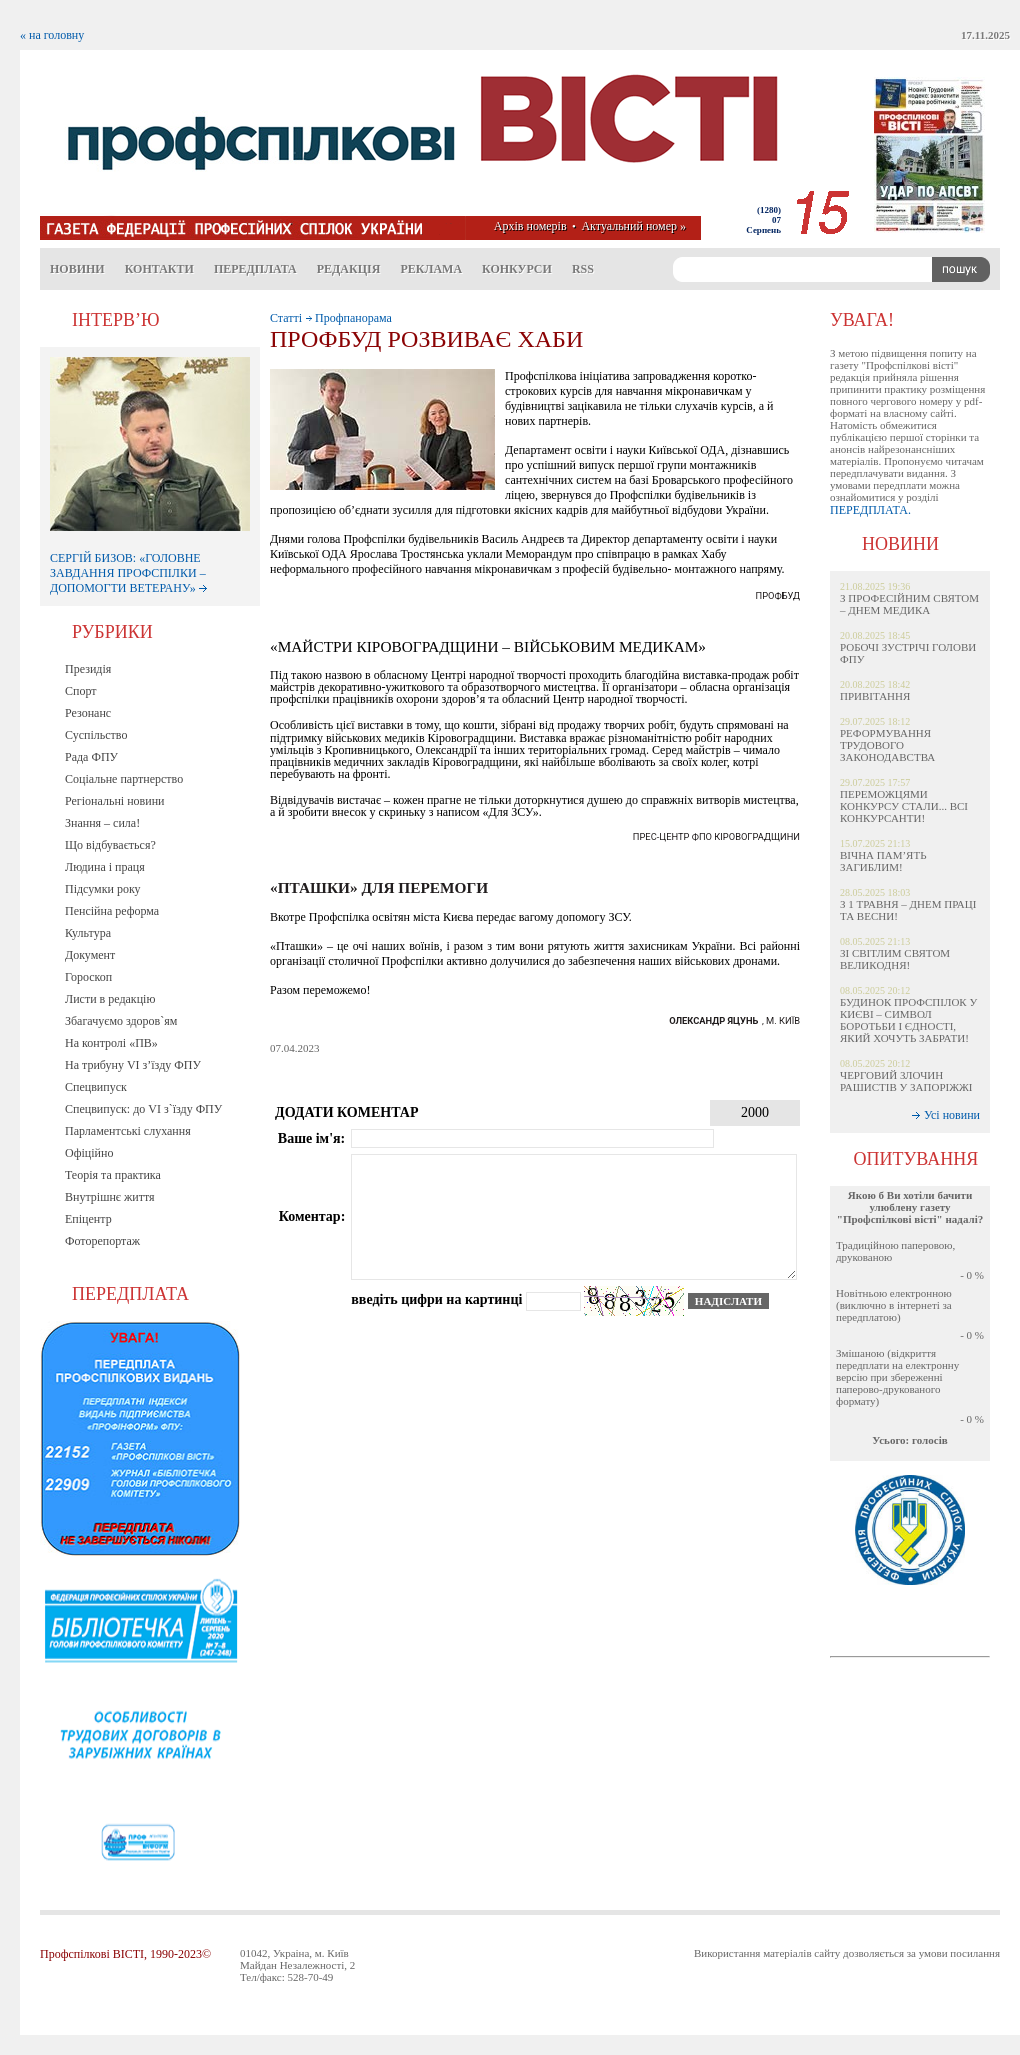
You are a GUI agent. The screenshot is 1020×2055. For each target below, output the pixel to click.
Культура (88, 933)
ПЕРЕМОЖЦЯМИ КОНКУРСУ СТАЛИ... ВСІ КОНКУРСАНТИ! (904, 806)
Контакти (159, 269)
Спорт (81, 691)
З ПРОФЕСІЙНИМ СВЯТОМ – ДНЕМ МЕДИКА (909, 604)
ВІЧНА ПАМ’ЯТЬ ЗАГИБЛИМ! (883, 861)
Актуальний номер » (633, 226)
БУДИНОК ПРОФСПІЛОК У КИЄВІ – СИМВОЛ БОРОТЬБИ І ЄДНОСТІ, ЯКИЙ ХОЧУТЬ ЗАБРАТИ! (908, 1020)
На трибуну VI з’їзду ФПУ (133, 1065)
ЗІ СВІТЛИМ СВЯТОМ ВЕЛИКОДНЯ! (895, 959)
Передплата (255, 269)
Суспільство (96, 735)
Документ (90, 955)
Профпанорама (353, 318)
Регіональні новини (115, 801)
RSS (583, 269)
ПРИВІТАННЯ (875, 696)
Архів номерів (530, 226)
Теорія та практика (113, 1175)
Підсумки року (103, 889)
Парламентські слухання (128, 1131)
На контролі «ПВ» (111, 1043)
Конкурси (517, 269)
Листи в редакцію (110, 999)
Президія (88, 669)
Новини (77, 269)
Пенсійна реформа (112, 911)
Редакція (349, 269)
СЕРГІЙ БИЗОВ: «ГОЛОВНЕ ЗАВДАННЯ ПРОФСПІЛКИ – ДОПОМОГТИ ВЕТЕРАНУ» (128, 573)
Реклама (431, 269)
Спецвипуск (96, 1087)
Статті (286, 318)
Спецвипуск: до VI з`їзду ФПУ (143, 1109)
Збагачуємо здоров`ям (121, 1021)
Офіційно (89, 1153)
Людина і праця (105, 867)
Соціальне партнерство (124, 779)
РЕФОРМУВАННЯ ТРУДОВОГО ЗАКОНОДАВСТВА (887, 745)
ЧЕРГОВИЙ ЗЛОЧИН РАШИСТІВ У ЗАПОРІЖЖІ (906, 1081)
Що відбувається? (110, 845)
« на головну (52, 35)
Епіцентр (88, 1219)
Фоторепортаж (102, 1241)
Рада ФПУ (91, 757)
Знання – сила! (102, 823)
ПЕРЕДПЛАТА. (870, 510)
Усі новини (952, 1115)
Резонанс (88, 713)
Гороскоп (88, 977)
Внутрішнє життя (110, 1197)
